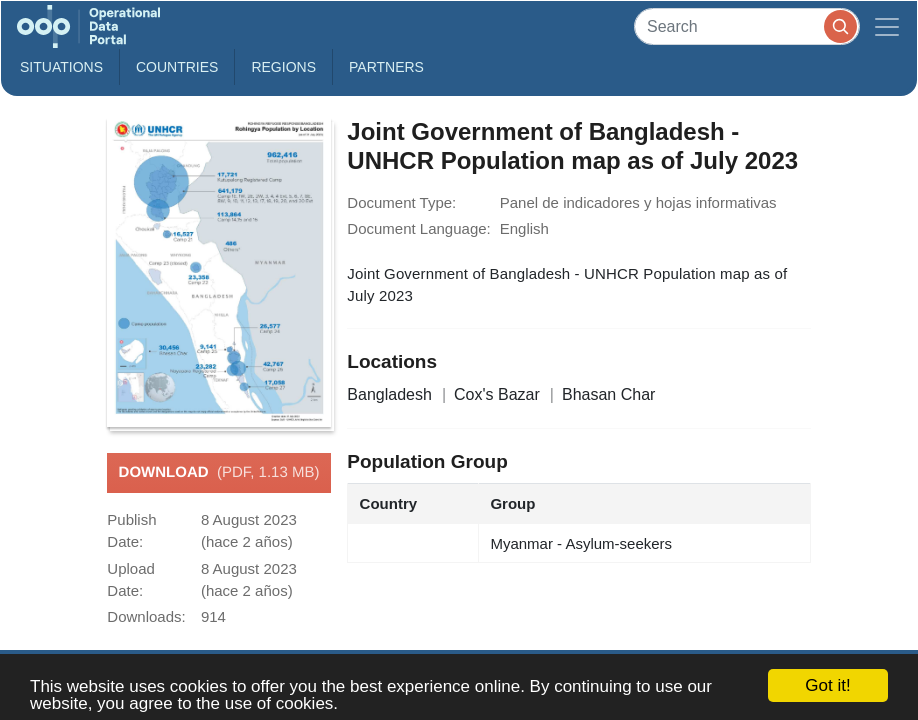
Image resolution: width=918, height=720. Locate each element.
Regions (283, 67)
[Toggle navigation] (887, 26)
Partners (386, 67)
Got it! (827, 685)
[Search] (747, 26)
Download (219, 473)
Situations (61, 67)
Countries (177, 67)
